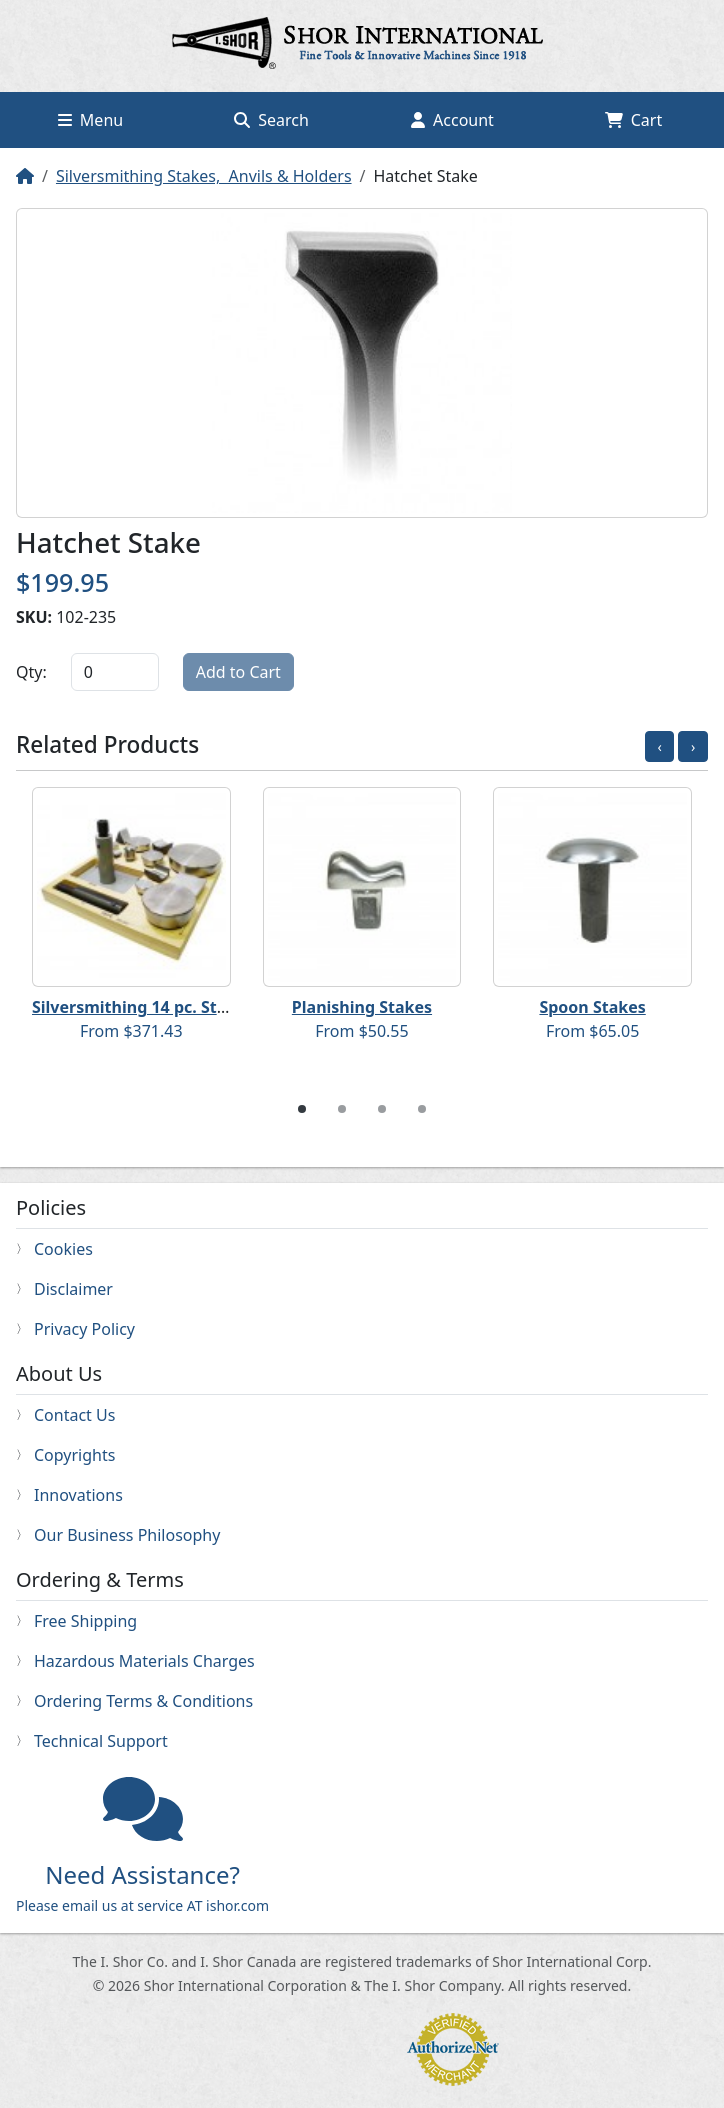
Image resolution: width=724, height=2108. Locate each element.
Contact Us (74, 1415)
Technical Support (101, 1741)
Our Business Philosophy (127, 1535)
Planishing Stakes (362, 1007)
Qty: (31, 672)
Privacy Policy (84, 1329)
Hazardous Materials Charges (144, 1661)
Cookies (63, 1249)
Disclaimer (73, 1289)
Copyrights (74, 1455)
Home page (362, 46)
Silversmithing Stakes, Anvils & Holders (204, 176)
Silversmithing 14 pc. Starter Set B (166, 1007)
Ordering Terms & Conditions (143, 1701)
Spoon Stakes (592, 1007)
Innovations (78, 1495)
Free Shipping (85, 1621)
